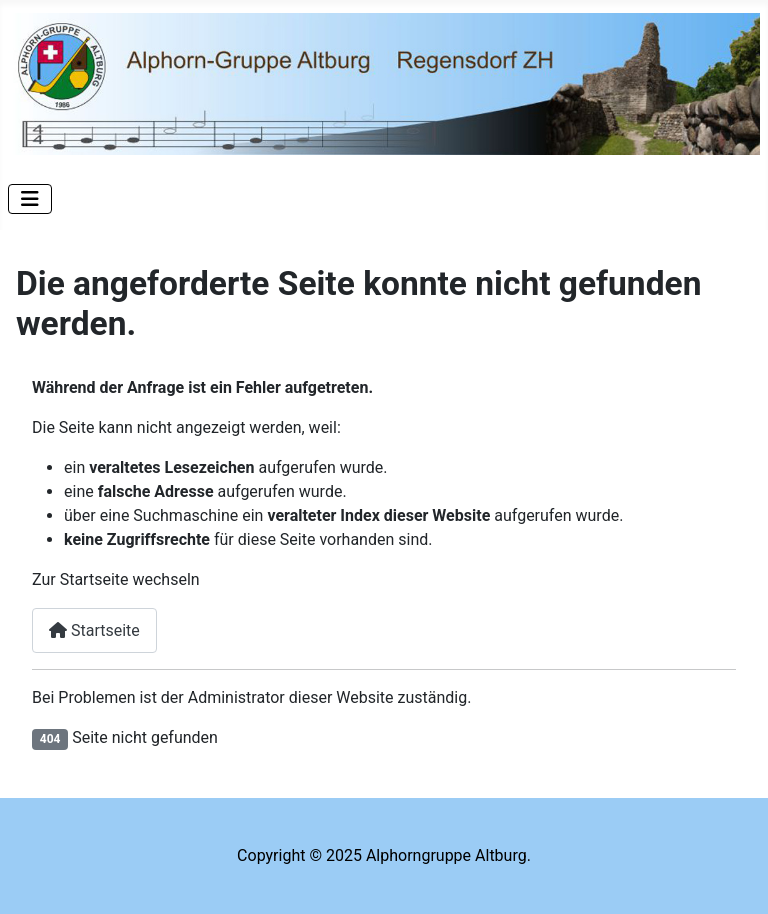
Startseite (94, 630)
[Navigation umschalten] (30, 199)
